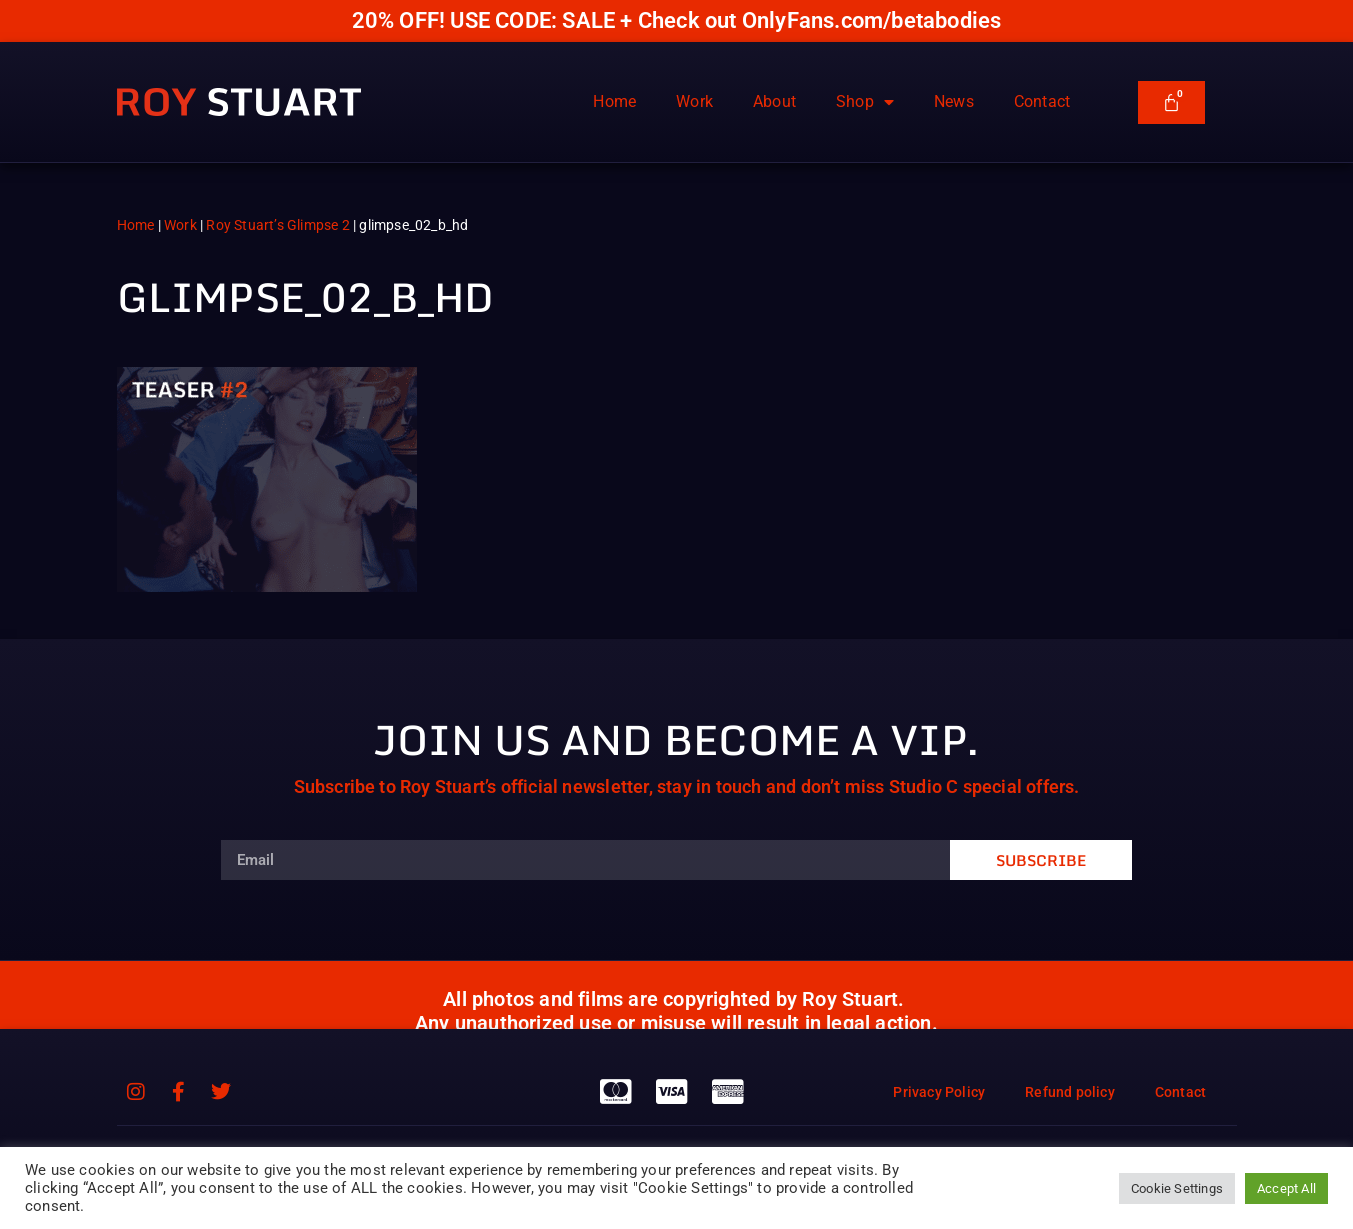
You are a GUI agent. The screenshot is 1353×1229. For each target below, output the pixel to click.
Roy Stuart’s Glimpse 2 (277, 225)
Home (614, 101)
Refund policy (1070, 1092)
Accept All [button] (1286, 1188)
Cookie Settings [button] (1177, 1188)
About (774, 101)
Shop (865, 102)
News (954, 101)
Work (694, 101)
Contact (1042, 101)
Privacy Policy (939, 1092)
